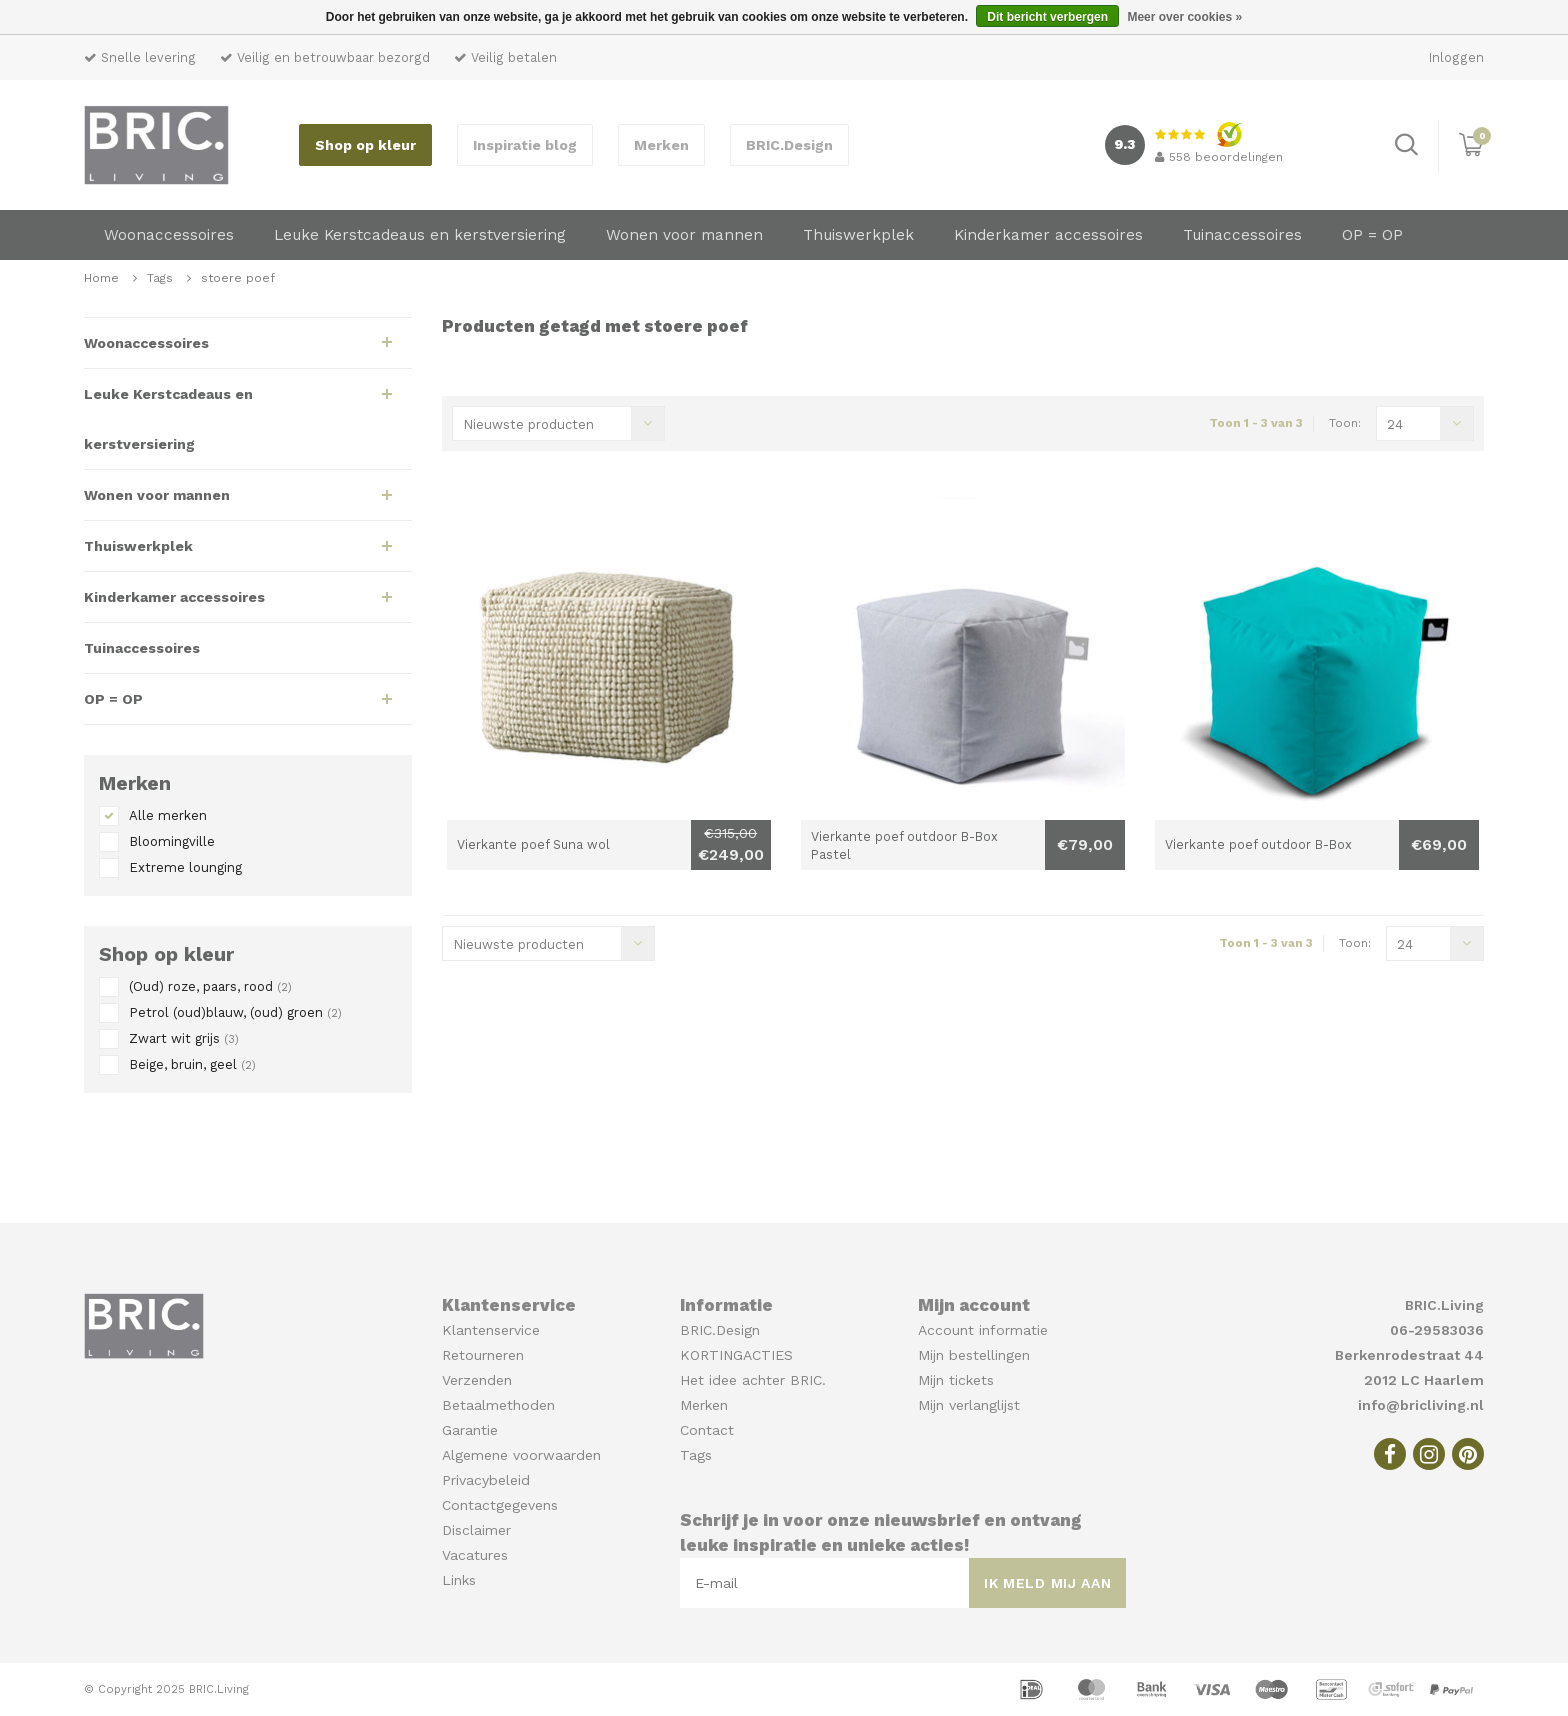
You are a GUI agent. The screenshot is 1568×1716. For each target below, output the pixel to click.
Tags (160, 278)
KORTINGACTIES (736, 1355)
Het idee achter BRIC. (753, 1380)
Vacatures (475, 1555)
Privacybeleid (486, 1480)
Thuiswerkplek (858, 235)
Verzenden (477, 1380)
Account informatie (983, 1330)
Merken (661, 145)
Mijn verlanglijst (969, 1405)
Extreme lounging (185, 867)
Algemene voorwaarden (521, 1455)
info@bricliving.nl (1421, 1405)
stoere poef (238, 278)
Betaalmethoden (498, 1405)
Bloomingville (172, 841)
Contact (707, 1430)
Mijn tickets (956, 1380)
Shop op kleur (365, 145)
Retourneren (483, 1355)
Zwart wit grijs (184, 1038)
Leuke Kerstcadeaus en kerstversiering (420, 235)
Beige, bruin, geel (192, 1064)
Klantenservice (491, 1330)
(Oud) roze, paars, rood (210, 986)
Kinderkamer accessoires (1048, 235)
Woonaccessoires (169, 235)
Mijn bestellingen (974, 1355)
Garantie (470, 1430)
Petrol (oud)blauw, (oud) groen (235, 1012)
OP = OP (1372, 235)
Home (101, 278)
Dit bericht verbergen (1047, 17)
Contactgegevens (500, 1505)
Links (459, 1580)
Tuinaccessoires (1242, 235)
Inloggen (1456, 57)
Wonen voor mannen (684, 235)
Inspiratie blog (525, 145)
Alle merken (168, 815)
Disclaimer (476, 1530)
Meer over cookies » (1184, 17)
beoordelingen (1219, 157)
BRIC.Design (789, 145)
